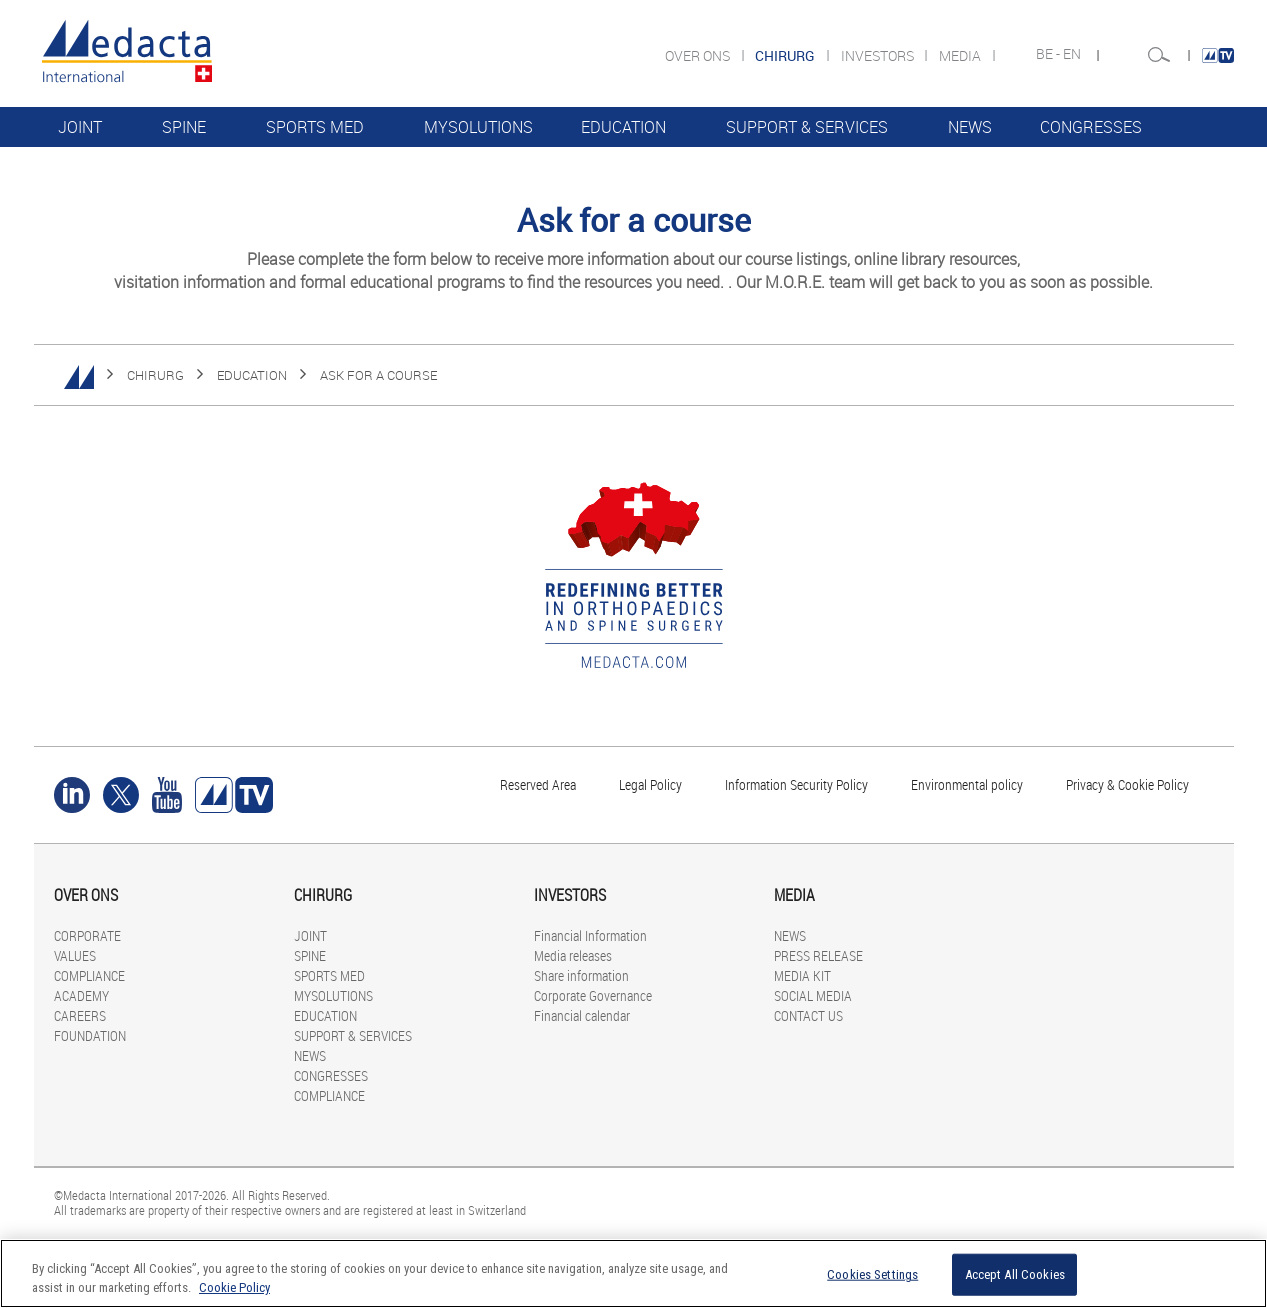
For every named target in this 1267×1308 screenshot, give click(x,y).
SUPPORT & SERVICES (807, 127)
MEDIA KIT (802, 975)
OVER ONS (699, 55)
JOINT (80, 127)
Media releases (573, 955)
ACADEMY (81, 995)
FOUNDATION (90, 1035)
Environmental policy (967, 784)
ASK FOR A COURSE (378, 375)
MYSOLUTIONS (478, 127)
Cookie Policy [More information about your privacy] (234, 1287)
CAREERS (80, 1015)
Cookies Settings (872, 1274)
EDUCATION (623, 127)
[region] (633, 1273)
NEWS (970, 127)
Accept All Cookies (1015, 1274)
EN (1073, 54)
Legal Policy (650, 784)
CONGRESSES (1091, 127)
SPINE (184, 127)
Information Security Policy (796, 784)
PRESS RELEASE (818, 955)
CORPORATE (87, 935)
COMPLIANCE (106, 167)
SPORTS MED (315, 127)
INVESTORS (879, 55)
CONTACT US (808, 1015)
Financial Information (590, 935)
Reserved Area (538, 784)
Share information (581, 975)
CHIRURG (155, 375)
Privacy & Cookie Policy (1127, 784)
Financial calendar (582, 1015)
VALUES (75, 955)
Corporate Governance (593, 995)
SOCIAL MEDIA (813, 995)
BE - (1049, 54)
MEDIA (961, 55)
